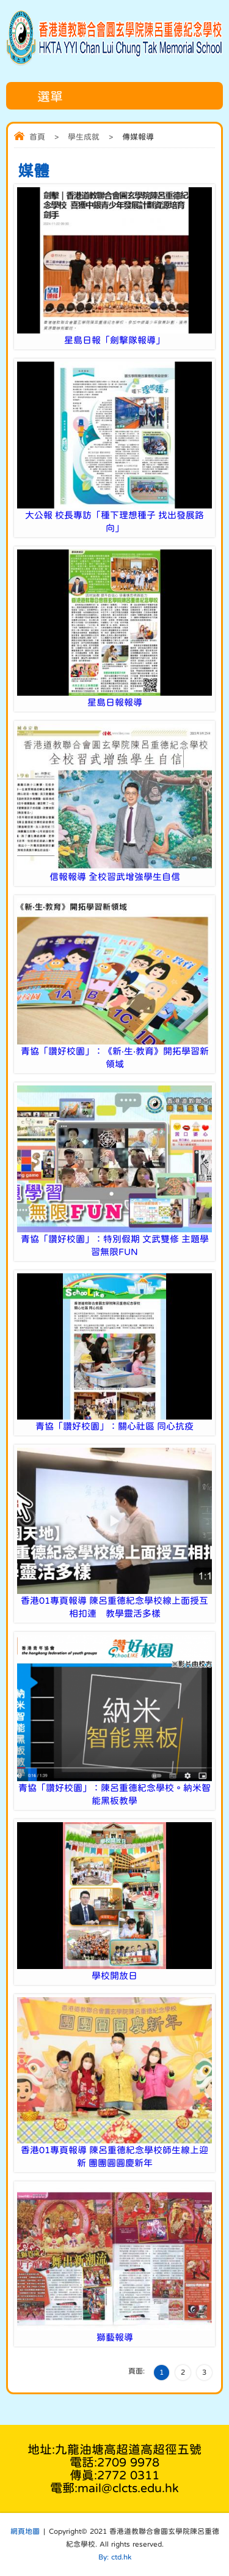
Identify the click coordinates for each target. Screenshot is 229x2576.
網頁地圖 (25, 2531)
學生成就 (84, 137)
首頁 (37, 137)
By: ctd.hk (114, 2557)
